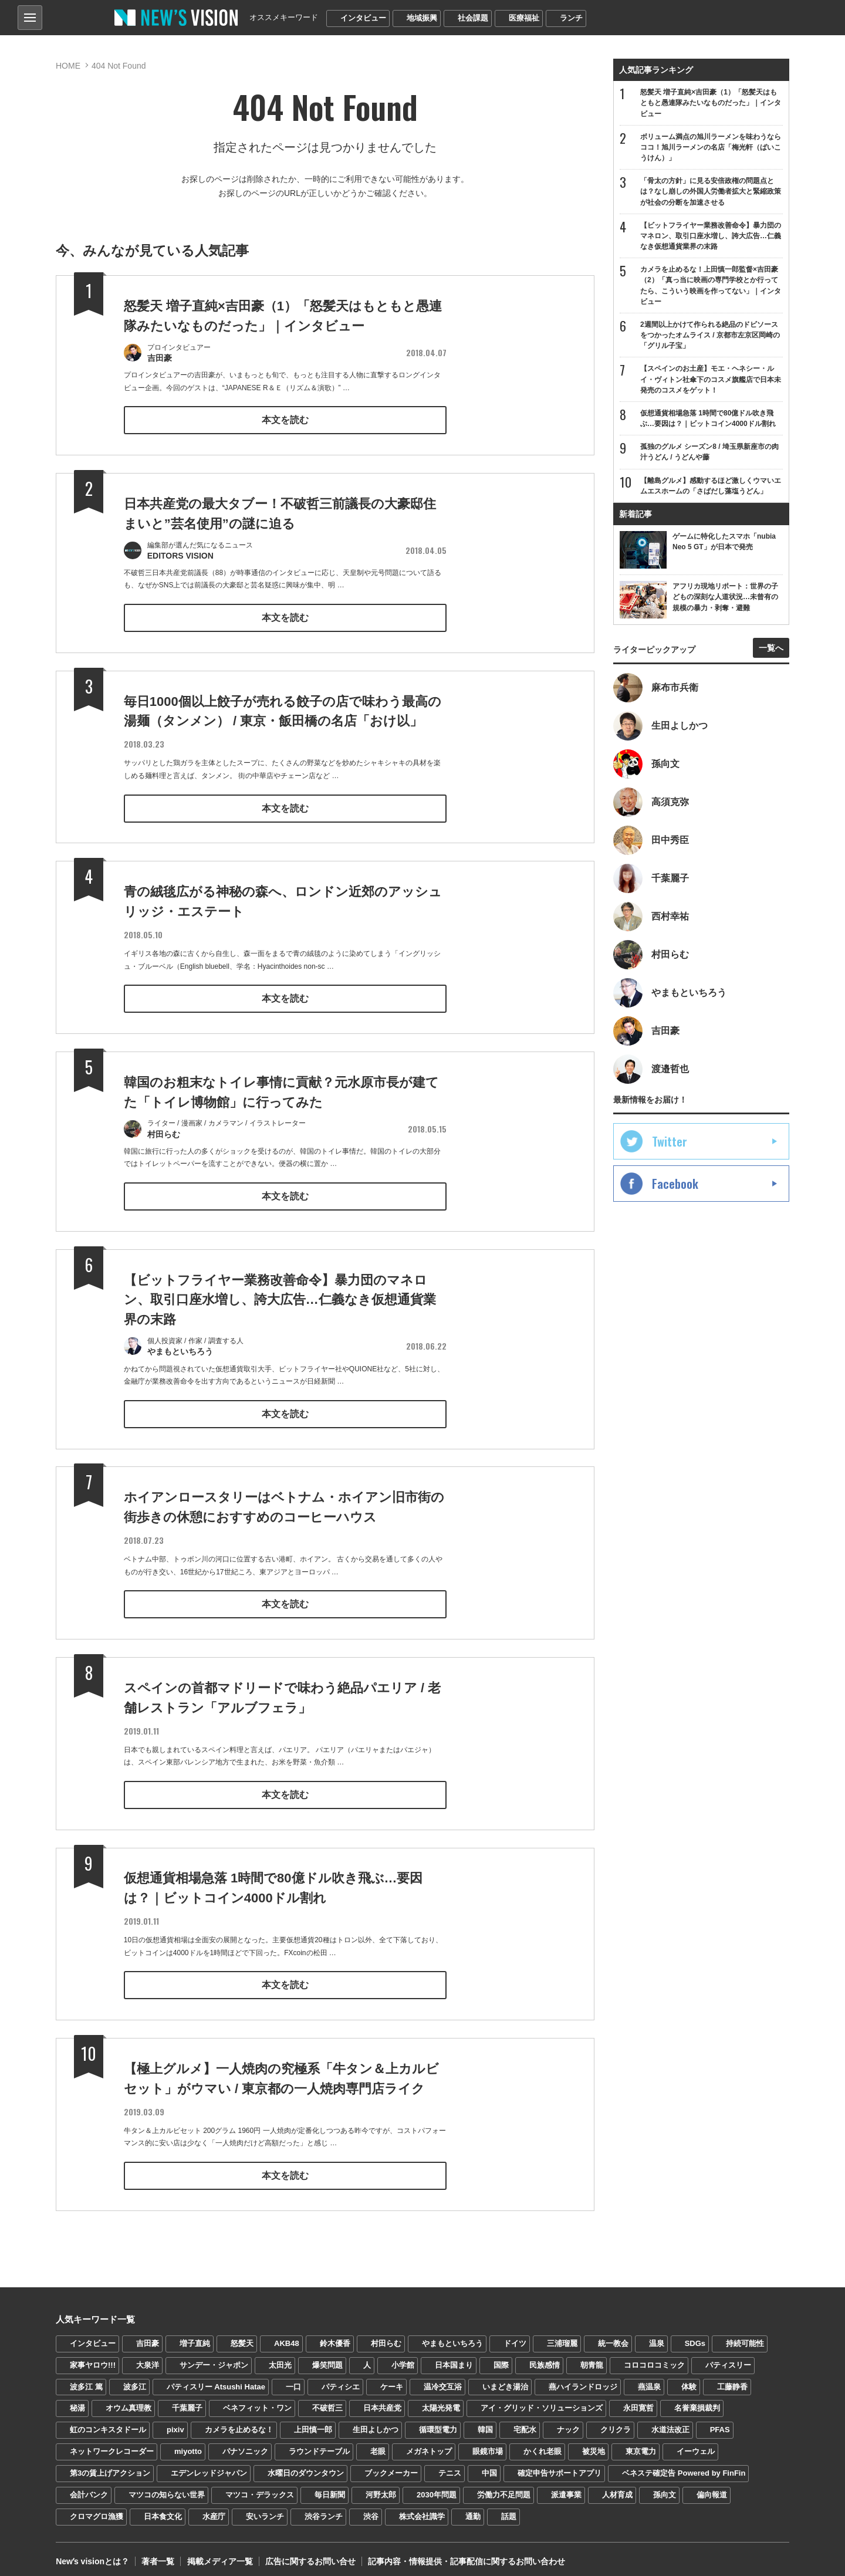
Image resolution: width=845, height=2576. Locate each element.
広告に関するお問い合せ (310, 2552)
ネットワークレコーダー (112, 2443)
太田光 (280, 2356)
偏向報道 (712, 2486)
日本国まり (454, 2356)
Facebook (675, 1184)
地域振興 (422, 17)
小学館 (402, 2356)
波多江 (134, 2378)
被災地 (593, 2443)
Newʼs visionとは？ (92, 2552)
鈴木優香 (335, 2334)
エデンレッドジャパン (209, 2464)
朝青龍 (591, 2356)
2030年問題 (437, 2486)
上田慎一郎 (313, 2421)
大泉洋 (147, 2356)
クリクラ (615, 2421)
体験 (689, 2378)
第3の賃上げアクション (110, 2464)
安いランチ (265, 2508)
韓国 (485, 2421)
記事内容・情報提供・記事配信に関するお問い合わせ (466, 2552)
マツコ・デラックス (259, 2486)
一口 (293, 2378)
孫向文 (664, 2486)
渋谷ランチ (324, 2508)
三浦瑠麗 (562, 2334)
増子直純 (195, 2334)
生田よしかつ (375, 2421)
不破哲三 (327, 2399)
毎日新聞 (330, 2486)
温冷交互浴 (443, 2378)
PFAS (720, 2421)
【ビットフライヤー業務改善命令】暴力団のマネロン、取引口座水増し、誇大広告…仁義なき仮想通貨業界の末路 (280, 1316)
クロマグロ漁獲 (96, 2508)
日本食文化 (163, 2508)
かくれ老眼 (542, 2443)
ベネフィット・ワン (257, 2399)
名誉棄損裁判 (697, 2399)
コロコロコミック (654, 2356)
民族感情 (544, 2356)
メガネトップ (429, 2443)
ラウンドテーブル (319, 2443)
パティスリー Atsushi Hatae (216, 2378)
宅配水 (524, 2421)
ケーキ (391, 2378)
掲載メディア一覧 (219, 2552)
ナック (568, 2421)
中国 (489, 2464)
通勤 (473, 2508)
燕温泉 (649, 2378)
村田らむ (386, 2334)
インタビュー (363, 17)
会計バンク (89, 2486)
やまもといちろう (452, 2334)
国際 (501, 2356)
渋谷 (370, 2508)
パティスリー (728, 2356)
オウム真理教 (128, 2399)
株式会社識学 (422, 2508)
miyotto (188, 2443)
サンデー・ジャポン (214, 2356)
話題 (508, 2508)
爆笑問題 (327, 2356)
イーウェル (696, 2443)
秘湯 (77, 2399)
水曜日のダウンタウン (306, 2464)
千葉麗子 (187, 2399)
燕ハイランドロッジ (583, 2378)
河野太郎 (381, 2486)
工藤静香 (732, 2378)
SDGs (695, 2334)
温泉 (656, 2334)
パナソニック (245, 2443)
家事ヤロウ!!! (93, 2356)
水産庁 (213, 2508)
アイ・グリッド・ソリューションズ (542, 2399)
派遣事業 (566, 2486)
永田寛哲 (638, 2399)
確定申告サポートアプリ (559, 2464)
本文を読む (285, 419)
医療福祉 (524, 17)
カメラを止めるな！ (239, 2421)
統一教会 (613, 2334)
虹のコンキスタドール (108, 2421)
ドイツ (514, 2334)
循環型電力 (438, 2421)
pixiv (175, 2421)
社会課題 (473, 17)
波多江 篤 (86, 2378)
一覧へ (771, 648)
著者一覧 (157, 2552)
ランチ (571, 17)
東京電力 (641, 2443)
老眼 (378, 2443)
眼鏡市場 (487, 2443)
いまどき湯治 (505, 2378)
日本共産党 (382, 2399)
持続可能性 (745, 2334)
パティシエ (341, 2378)
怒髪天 (242, 2334)
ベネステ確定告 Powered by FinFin (683, 2464)
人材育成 (617, 2486)
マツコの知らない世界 (167, 2486)
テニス (449, 2464)
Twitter (669, 1142)
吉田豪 (147, 2334)
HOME (68, 65)
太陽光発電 (441, 2399)
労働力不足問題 (503, 2486)
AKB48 (286, 2334)
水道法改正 (670, 2421)
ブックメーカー (391, 2464)
